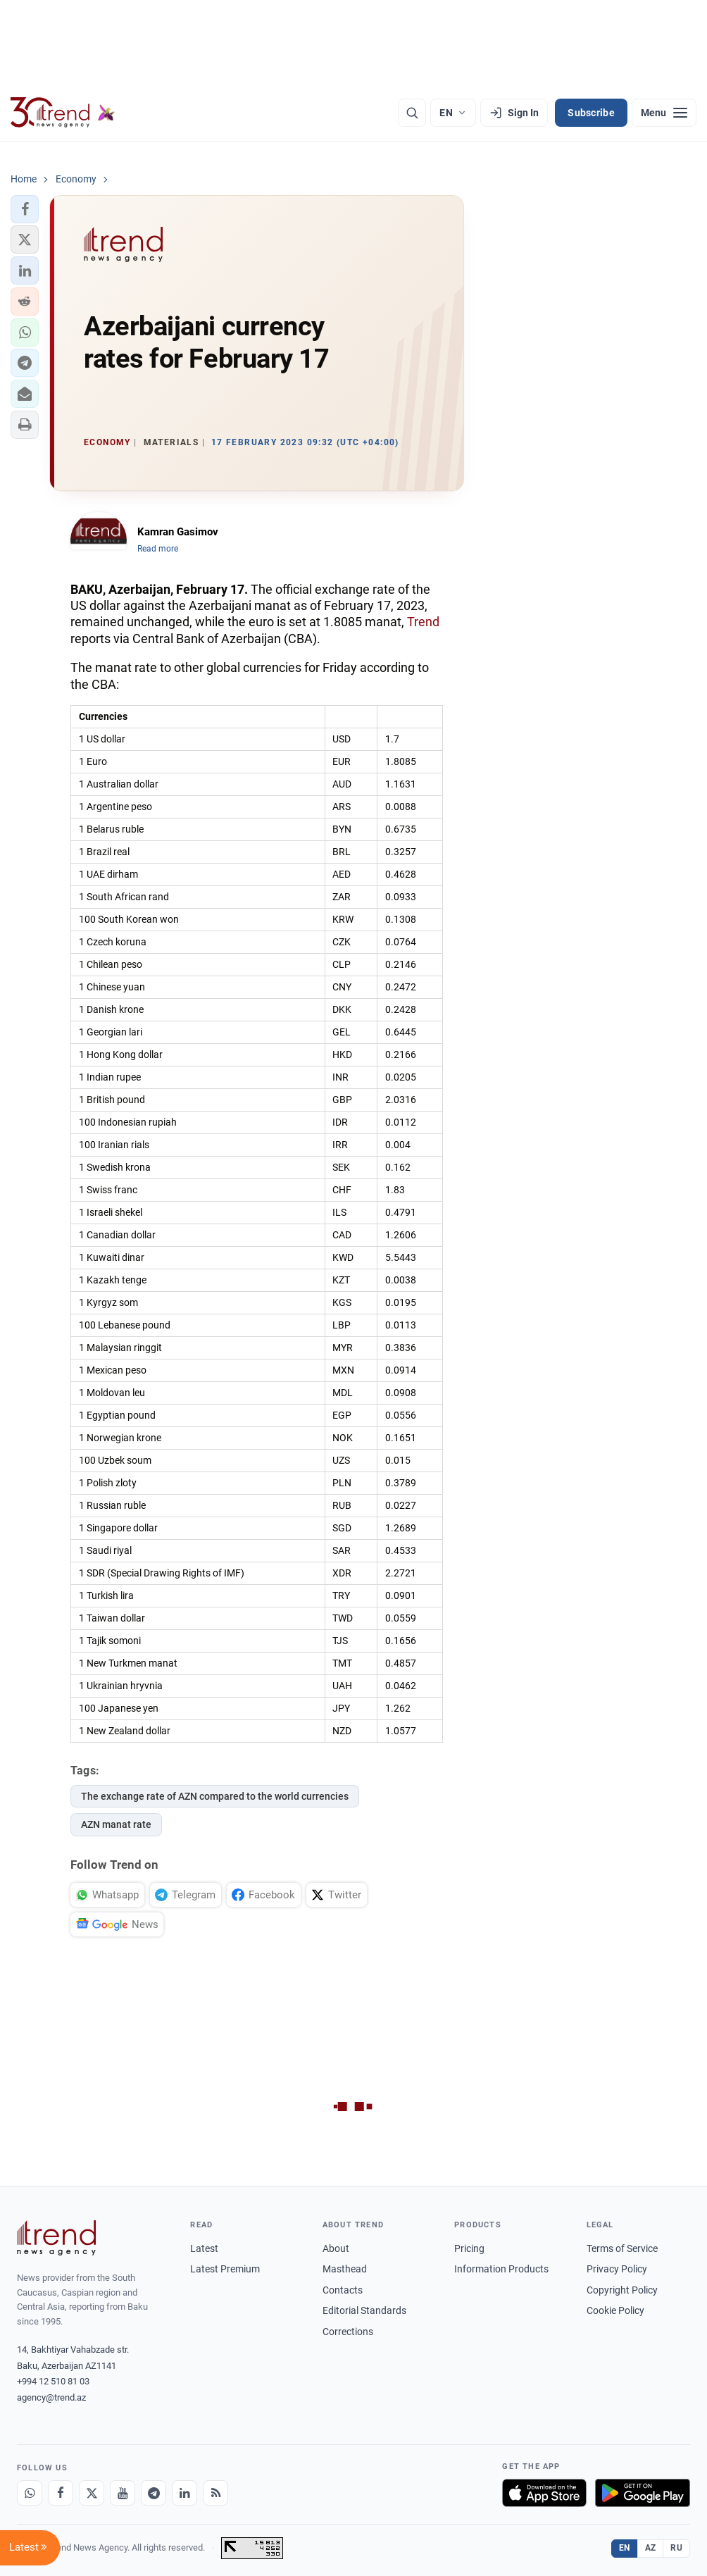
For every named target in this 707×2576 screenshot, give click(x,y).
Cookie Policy (615, 2310)
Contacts (343, 2290)
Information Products (501, 2269)
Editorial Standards (364, 2310)
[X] (91, 2493)
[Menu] (664, 113)
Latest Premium (225, 2269)
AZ (650, 2548)
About (336, 2248)
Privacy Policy (617, 2269)
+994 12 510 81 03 (53, 2381)
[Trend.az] (63, 112)
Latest (204, 2248)
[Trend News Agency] (56, 2237)
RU (676, 2548)
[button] (24, 209)
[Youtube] (122, 2493)
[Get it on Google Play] (642, 2493)
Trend (423, 621)
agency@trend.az (51, 2397)
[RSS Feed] (215, 2493)
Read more (157, 549)
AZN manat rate (116, 1824)
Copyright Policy (622, 2290)
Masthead (345, 2269)
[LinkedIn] (184, 2493)
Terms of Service (622, 2248)
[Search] (412, 113)
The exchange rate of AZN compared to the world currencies (215, 1796)
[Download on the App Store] (544, 2493)
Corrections (348, 2331)
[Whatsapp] (29, 2493)
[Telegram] (153, 2493)
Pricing (469, 2248)
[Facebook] (60, 2493)
